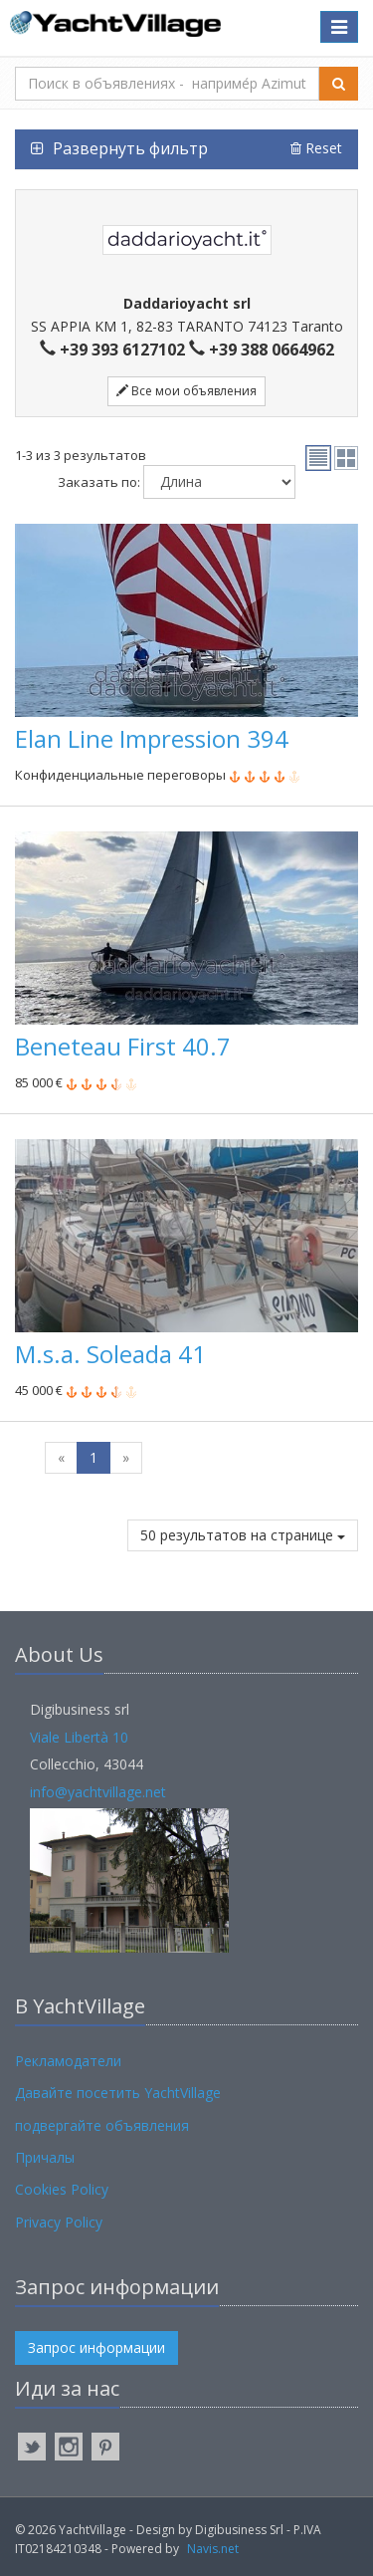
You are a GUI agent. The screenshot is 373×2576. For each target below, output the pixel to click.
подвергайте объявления (102, 2125)
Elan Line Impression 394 (151, 738)
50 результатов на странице (242, 1534)
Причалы (45, 2157)
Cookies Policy (61, 2189)
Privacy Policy (58, 2222)
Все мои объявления (186, 390)
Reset (316, 147)
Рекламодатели (68, 2060)
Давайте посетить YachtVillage (118, 2092)
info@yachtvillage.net (98, 1791)
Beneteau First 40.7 (123, 1046)
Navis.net (213, 2548)
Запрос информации (96, 2347)
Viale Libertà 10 (79, 1737)
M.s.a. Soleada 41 (110, 1353)
